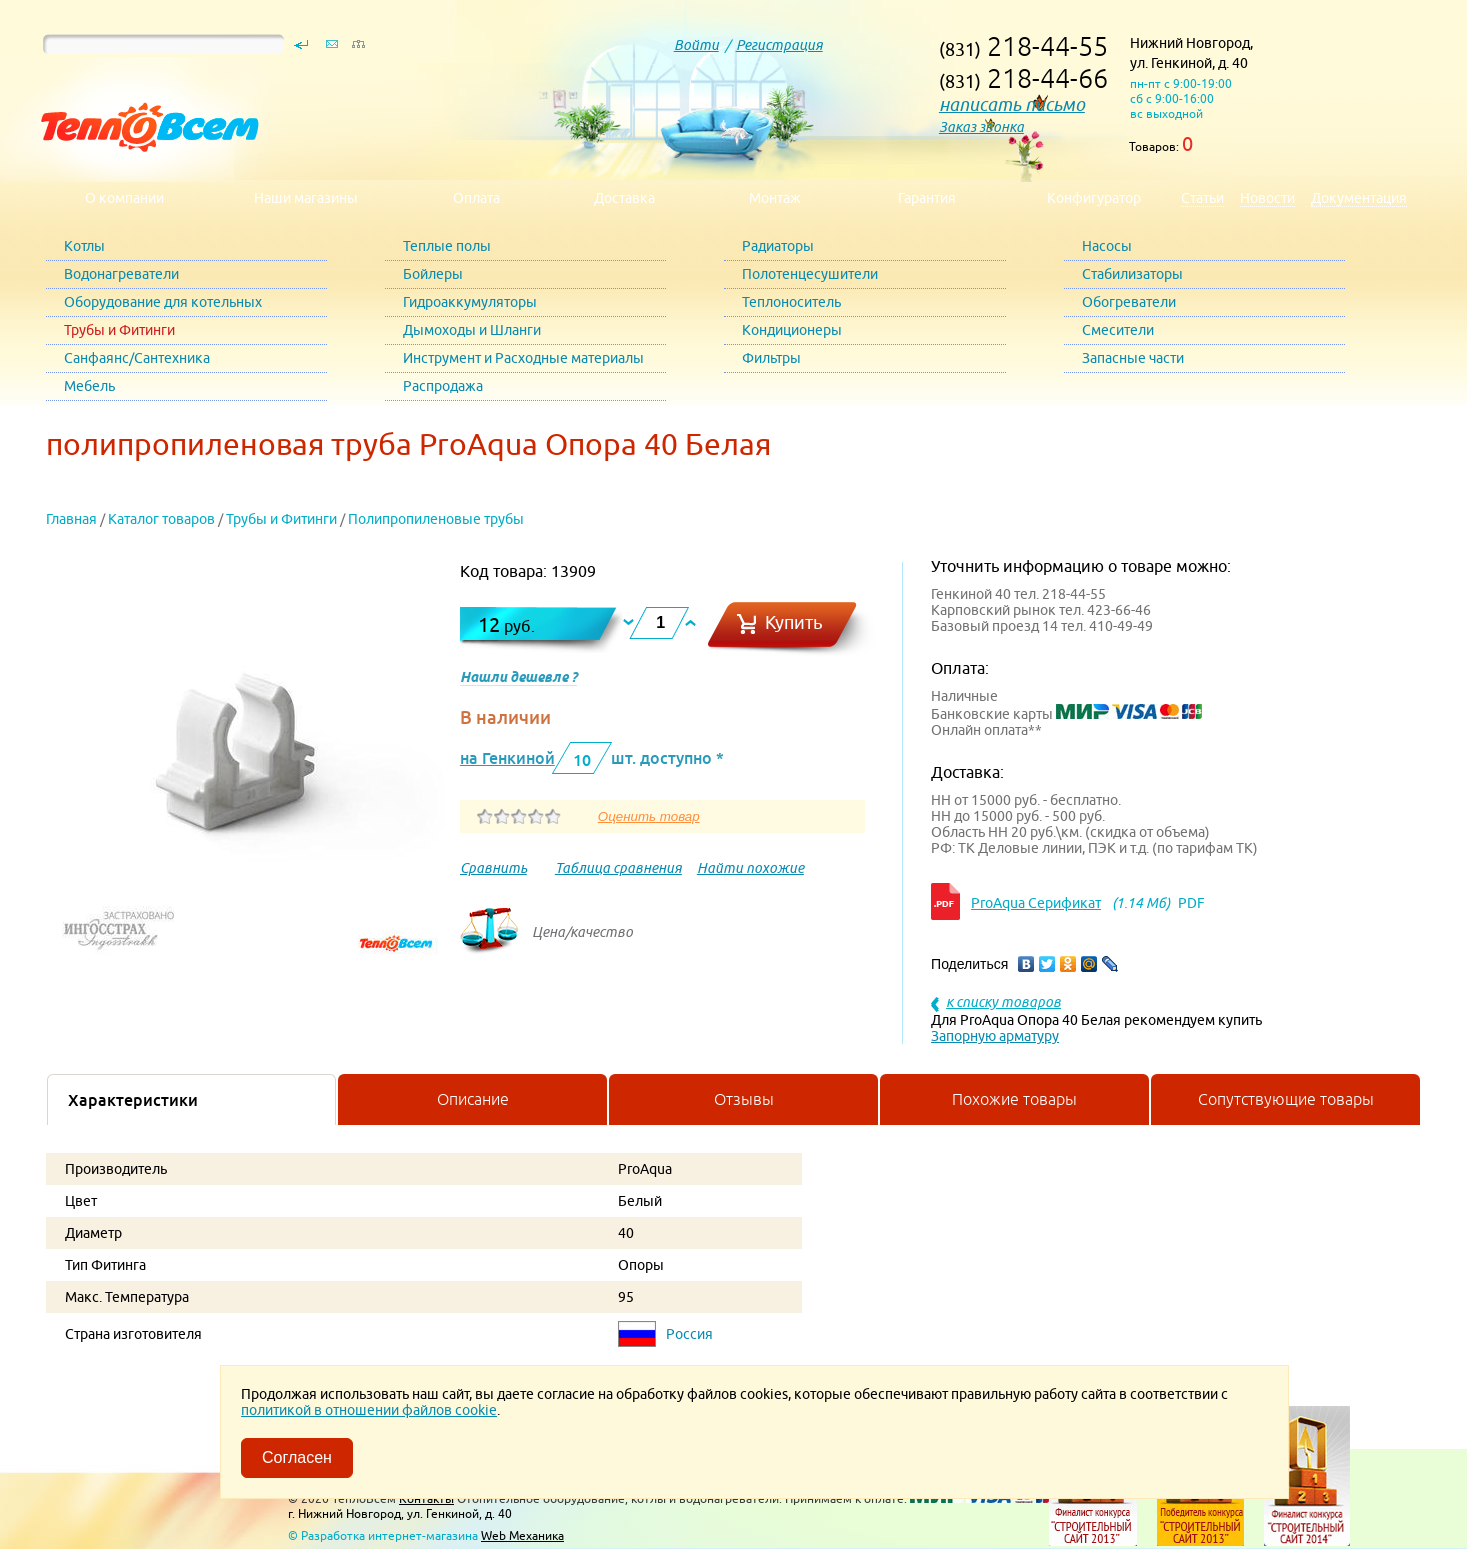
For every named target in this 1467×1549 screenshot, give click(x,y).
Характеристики (133, 1100)
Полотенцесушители (810, 274)
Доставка (624, 198)
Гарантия (927, 198)
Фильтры (771, 358)
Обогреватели (1129, 302)
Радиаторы (778, 246)
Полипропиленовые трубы (436, 519)
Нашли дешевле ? (518, 677)
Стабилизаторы (1132, 274)
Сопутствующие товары (1286, 1099)
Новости (1267, 198)
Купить (794, 622)
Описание (473, 1099)
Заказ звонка (981, 127)
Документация (1359, 198)
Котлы (84, 246)
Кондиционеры (792, 330)
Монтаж (775, 198)
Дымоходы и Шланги (472, 330)
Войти (696, 45)
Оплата (476, 198)
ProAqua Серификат (1036, 903)
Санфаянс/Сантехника (137, 358)
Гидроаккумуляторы (470, 302)
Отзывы (744, 1099)
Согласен (297, 1457)
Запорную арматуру (995, 1036)
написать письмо (1012, 104)
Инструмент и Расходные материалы (523, 358)
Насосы (1107, 246)
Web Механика (522, 1535)
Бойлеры (433, 274)
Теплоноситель (791, 302)
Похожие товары (1014, 1099)
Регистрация (779, 45)
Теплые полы (447, 246)
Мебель (89, 386)
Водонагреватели (121, 274)
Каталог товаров (161, 519)
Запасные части (1133, 358)
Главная (71, 519)
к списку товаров (1003, 1002)
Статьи (1202, 198)
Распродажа (443, 386)
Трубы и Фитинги (119, 330)
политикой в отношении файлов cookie (369, 1410)
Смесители (1118, 330)
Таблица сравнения (618, 868)
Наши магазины (306, 198)
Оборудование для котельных (163, 302)
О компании (124, 198)
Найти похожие (750, 868)
